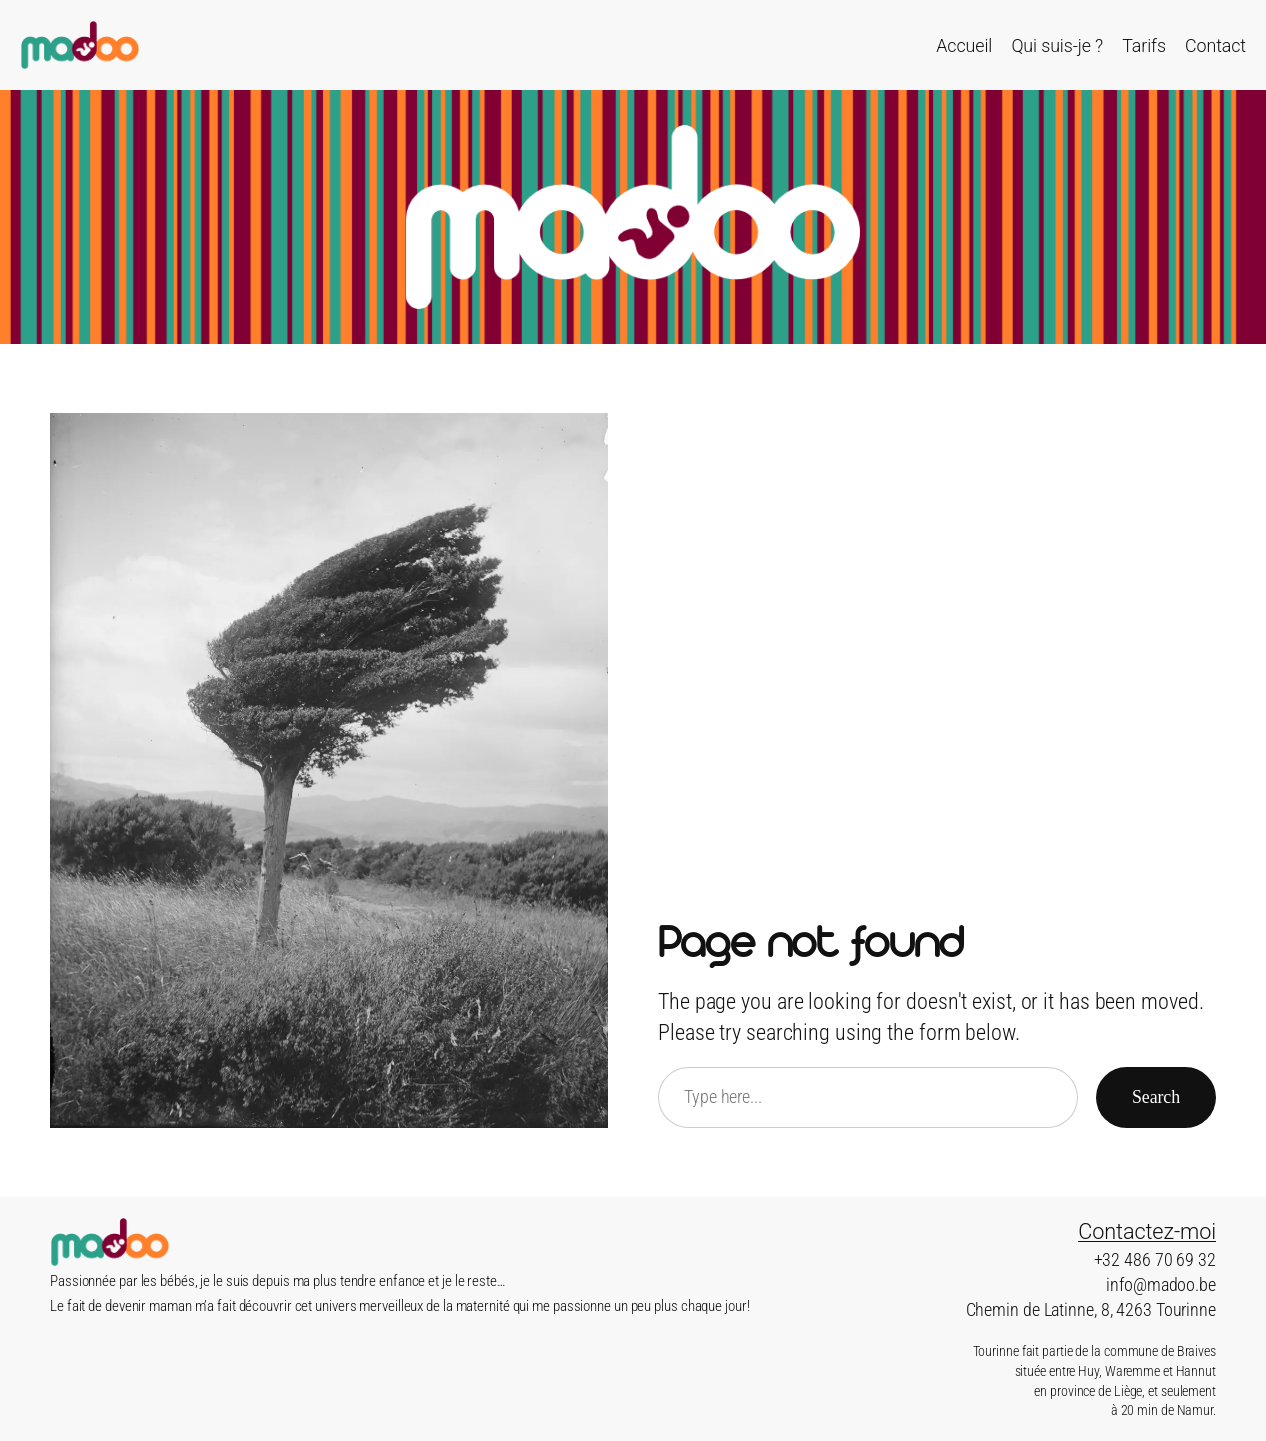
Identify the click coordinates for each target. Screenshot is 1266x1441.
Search (1156, 1097)
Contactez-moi (1147, 1231)
